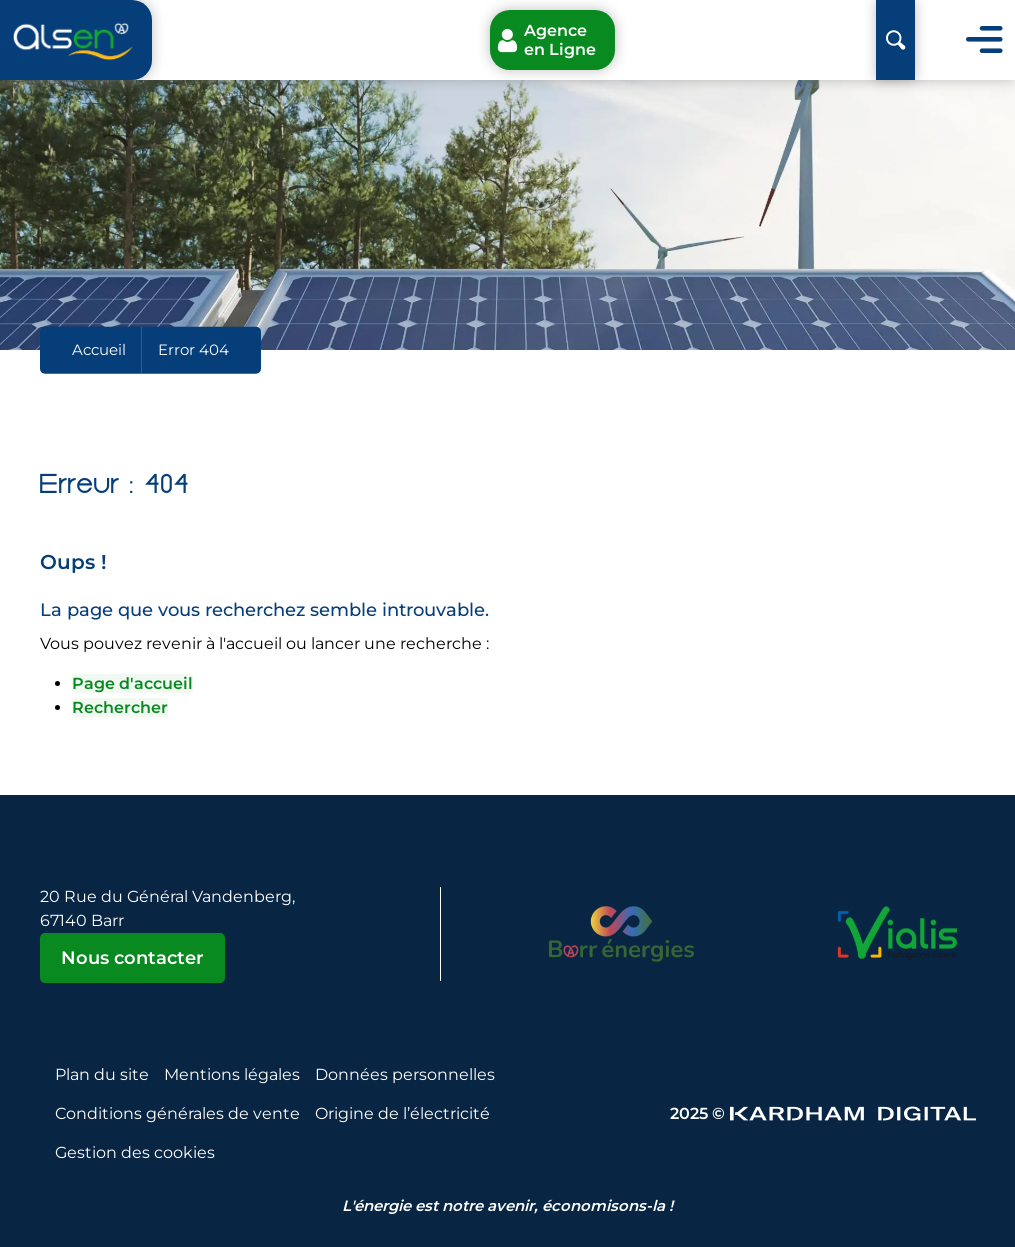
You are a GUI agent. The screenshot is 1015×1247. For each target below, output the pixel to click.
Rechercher (120, 707)
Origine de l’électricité (402, 1113)
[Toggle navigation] (984, 40)
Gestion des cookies (135, 1152)
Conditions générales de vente (177, 1113)
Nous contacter (132, 958)
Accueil (99, 349)
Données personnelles (405, 1074)
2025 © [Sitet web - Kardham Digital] (823, 1113)
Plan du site (102, 1074)
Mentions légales (232, 1074)
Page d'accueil (132, 683)
